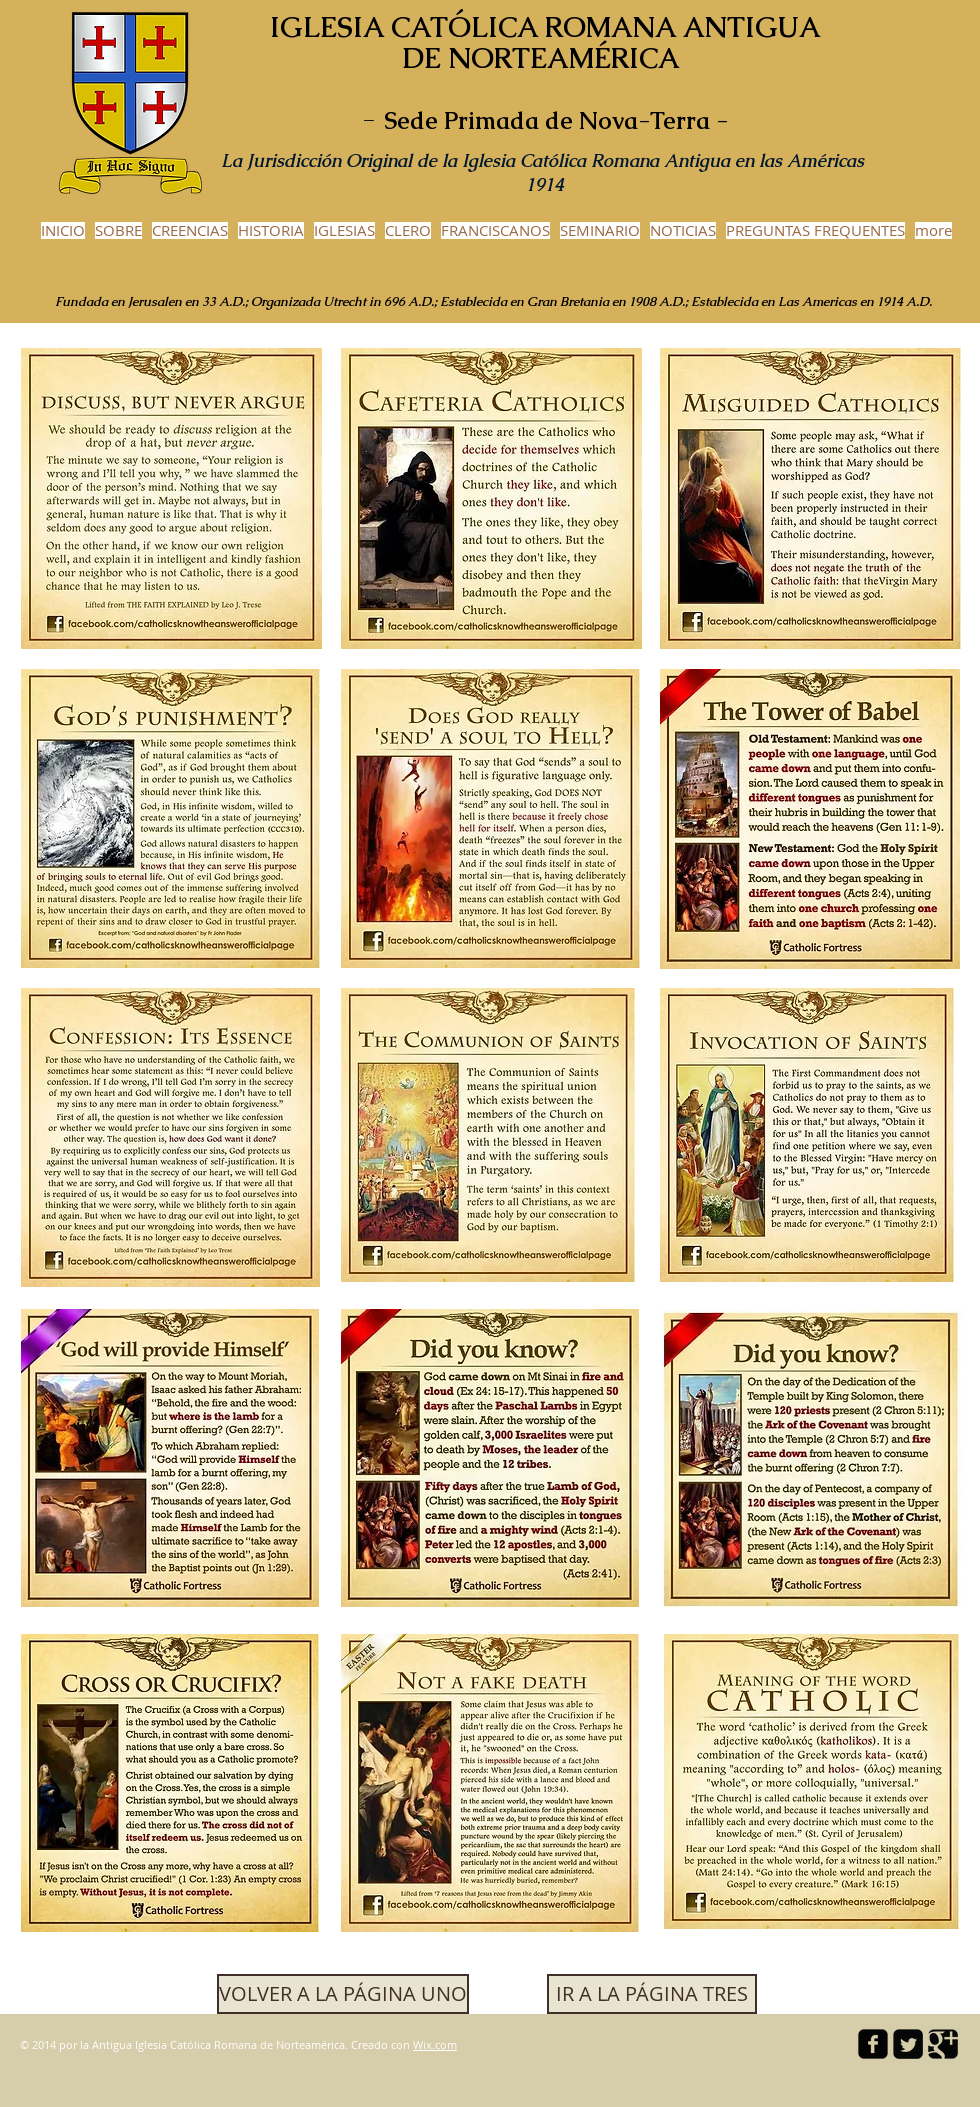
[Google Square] (943, 2044)
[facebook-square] (873, 2044)
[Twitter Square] (908, 2044)
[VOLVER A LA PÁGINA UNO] (343, 1994)
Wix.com (435, 2044)
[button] (652, 1994)
